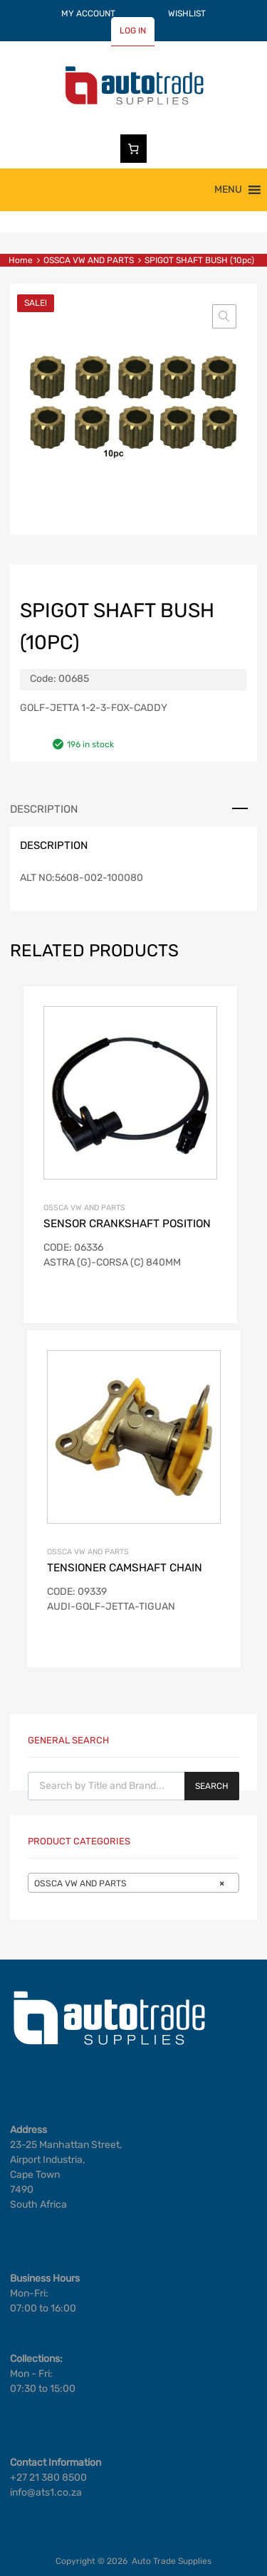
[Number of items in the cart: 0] (133, 148)
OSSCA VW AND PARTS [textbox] (129, 1883)
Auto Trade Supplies (171, 2561)
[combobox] (133, 1883)
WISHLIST (187, 13)
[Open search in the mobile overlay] (133, 1786)
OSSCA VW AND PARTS (88, 260)
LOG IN (133, 31)
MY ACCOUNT (88, 13)
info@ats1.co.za (46, 2492)
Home (21, 260)
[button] (228, 190)
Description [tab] (44, 809)
